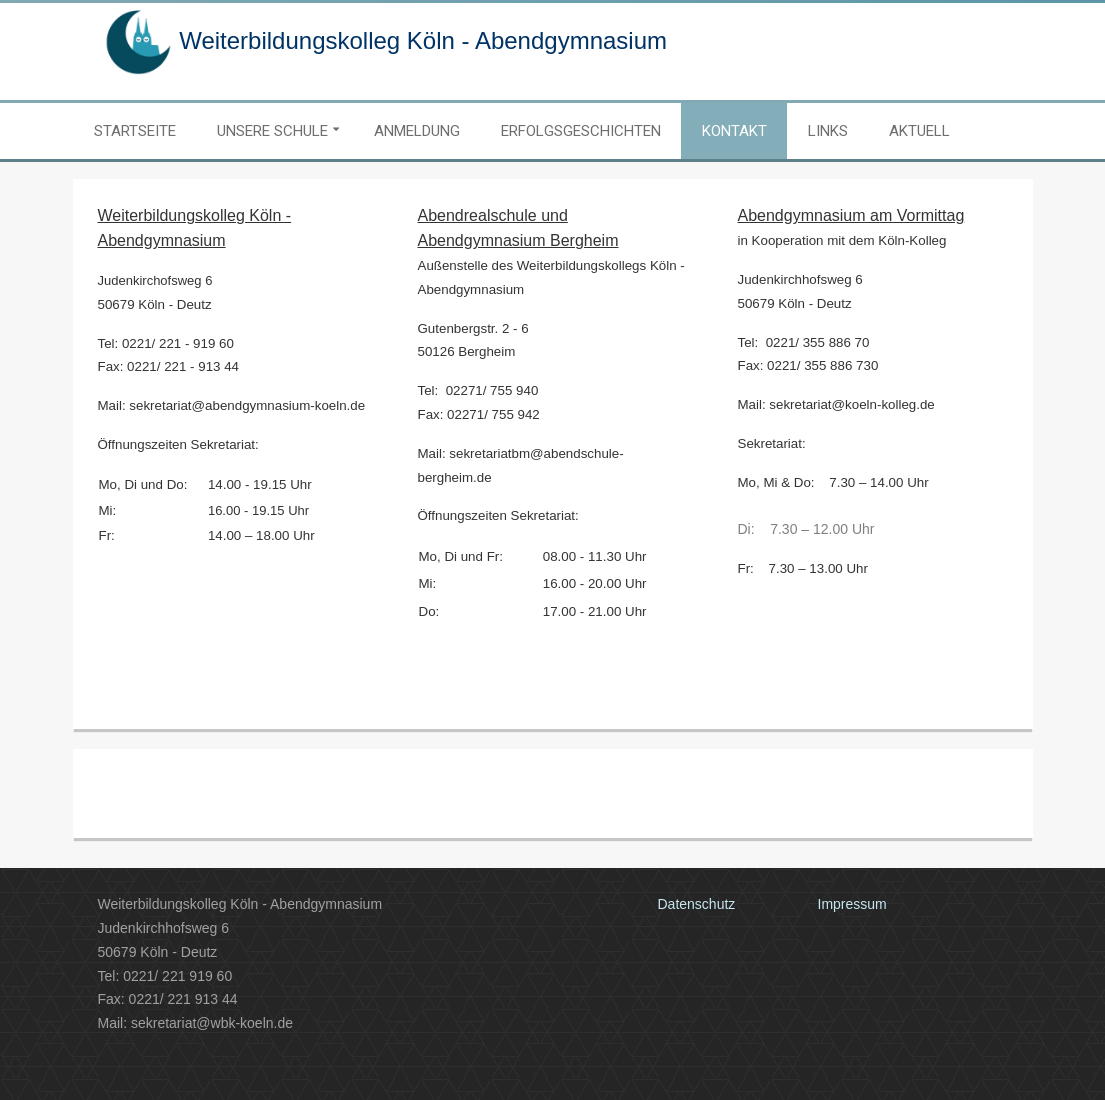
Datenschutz (697, 904)
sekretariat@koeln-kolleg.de (851, 404)
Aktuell (919, 131)
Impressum (852, 904)
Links (828, 131)
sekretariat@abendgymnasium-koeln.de (247, 405)
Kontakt (734, 131)
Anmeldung (417, 131)
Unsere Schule (272, 131)
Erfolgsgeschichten (581, 131)
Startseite (135, 131)
